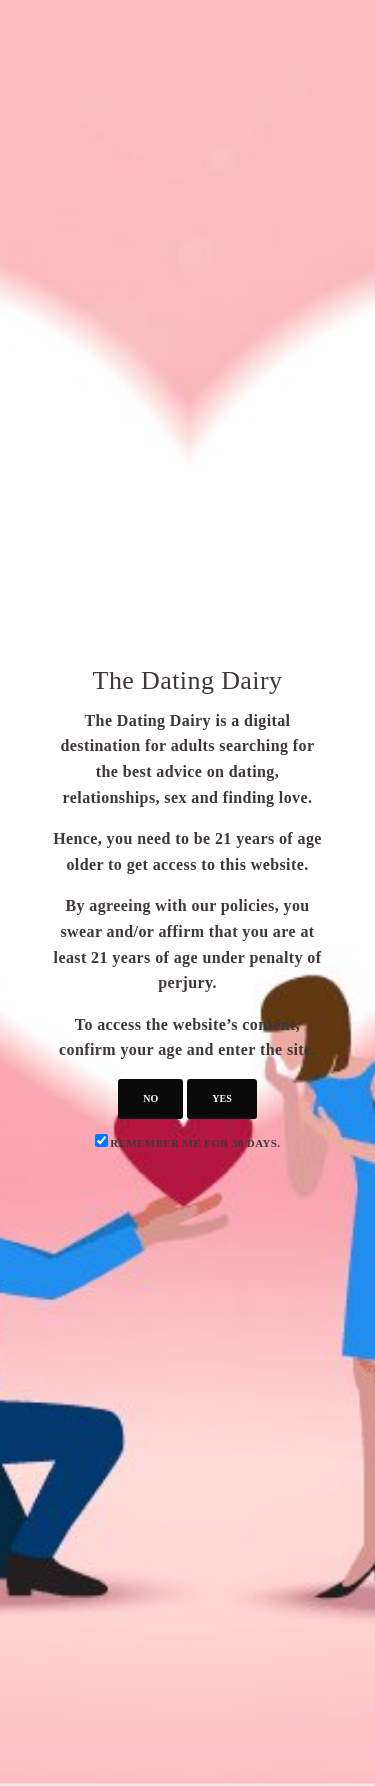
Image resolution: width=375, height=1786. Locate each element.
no (150, 1098)
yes (221, 1098)
